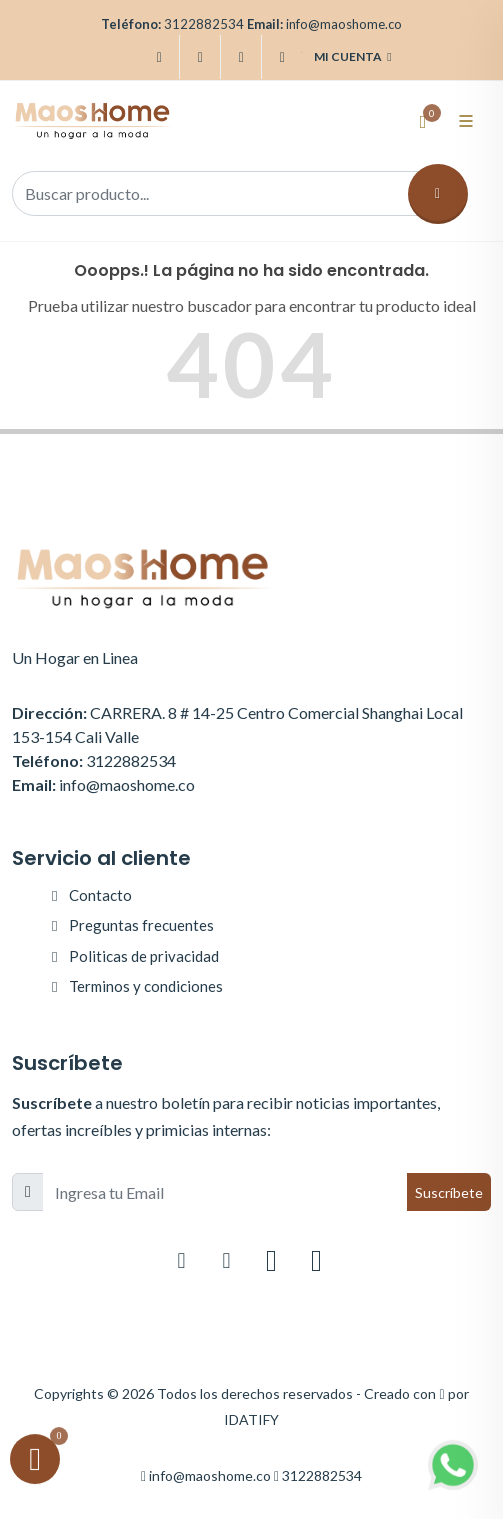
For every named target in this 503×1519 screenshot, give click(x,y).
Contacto (100, 895)
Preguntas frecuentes (141, 925)
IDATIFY (251, 1419)
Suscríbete (449, 1192)
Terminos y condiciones (146, 986)
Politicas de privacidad (144, 956)
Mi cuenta (352, 57)
